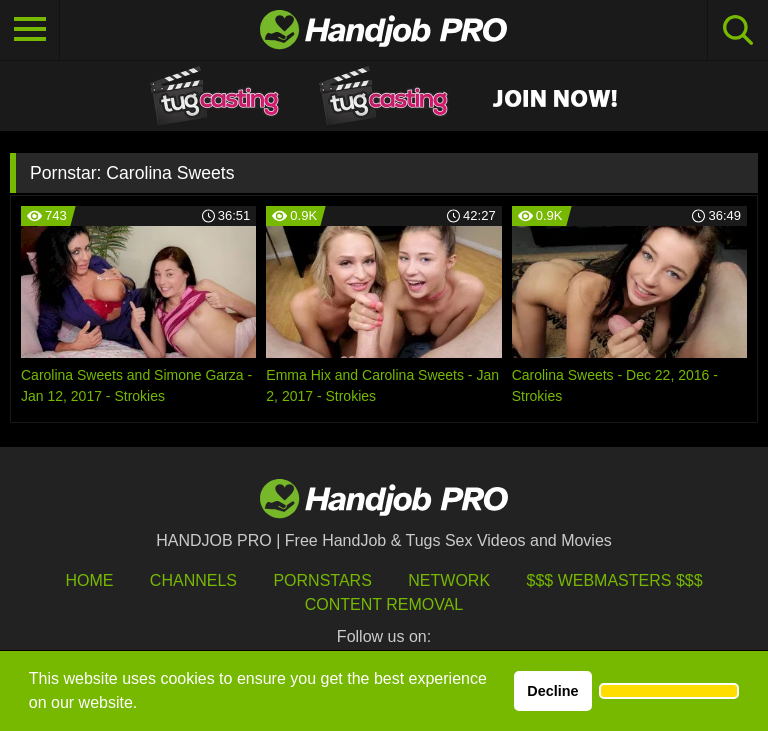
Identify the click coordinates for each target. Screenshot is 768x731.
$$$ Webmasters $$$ (615, 580)
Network (449, 580)
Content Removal (384, 604)
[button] (669, 691)
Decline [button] (552, 691)
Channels (193, 580)
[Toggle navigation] (30, 30)
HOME (89, 580)
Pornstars (322, 580)
